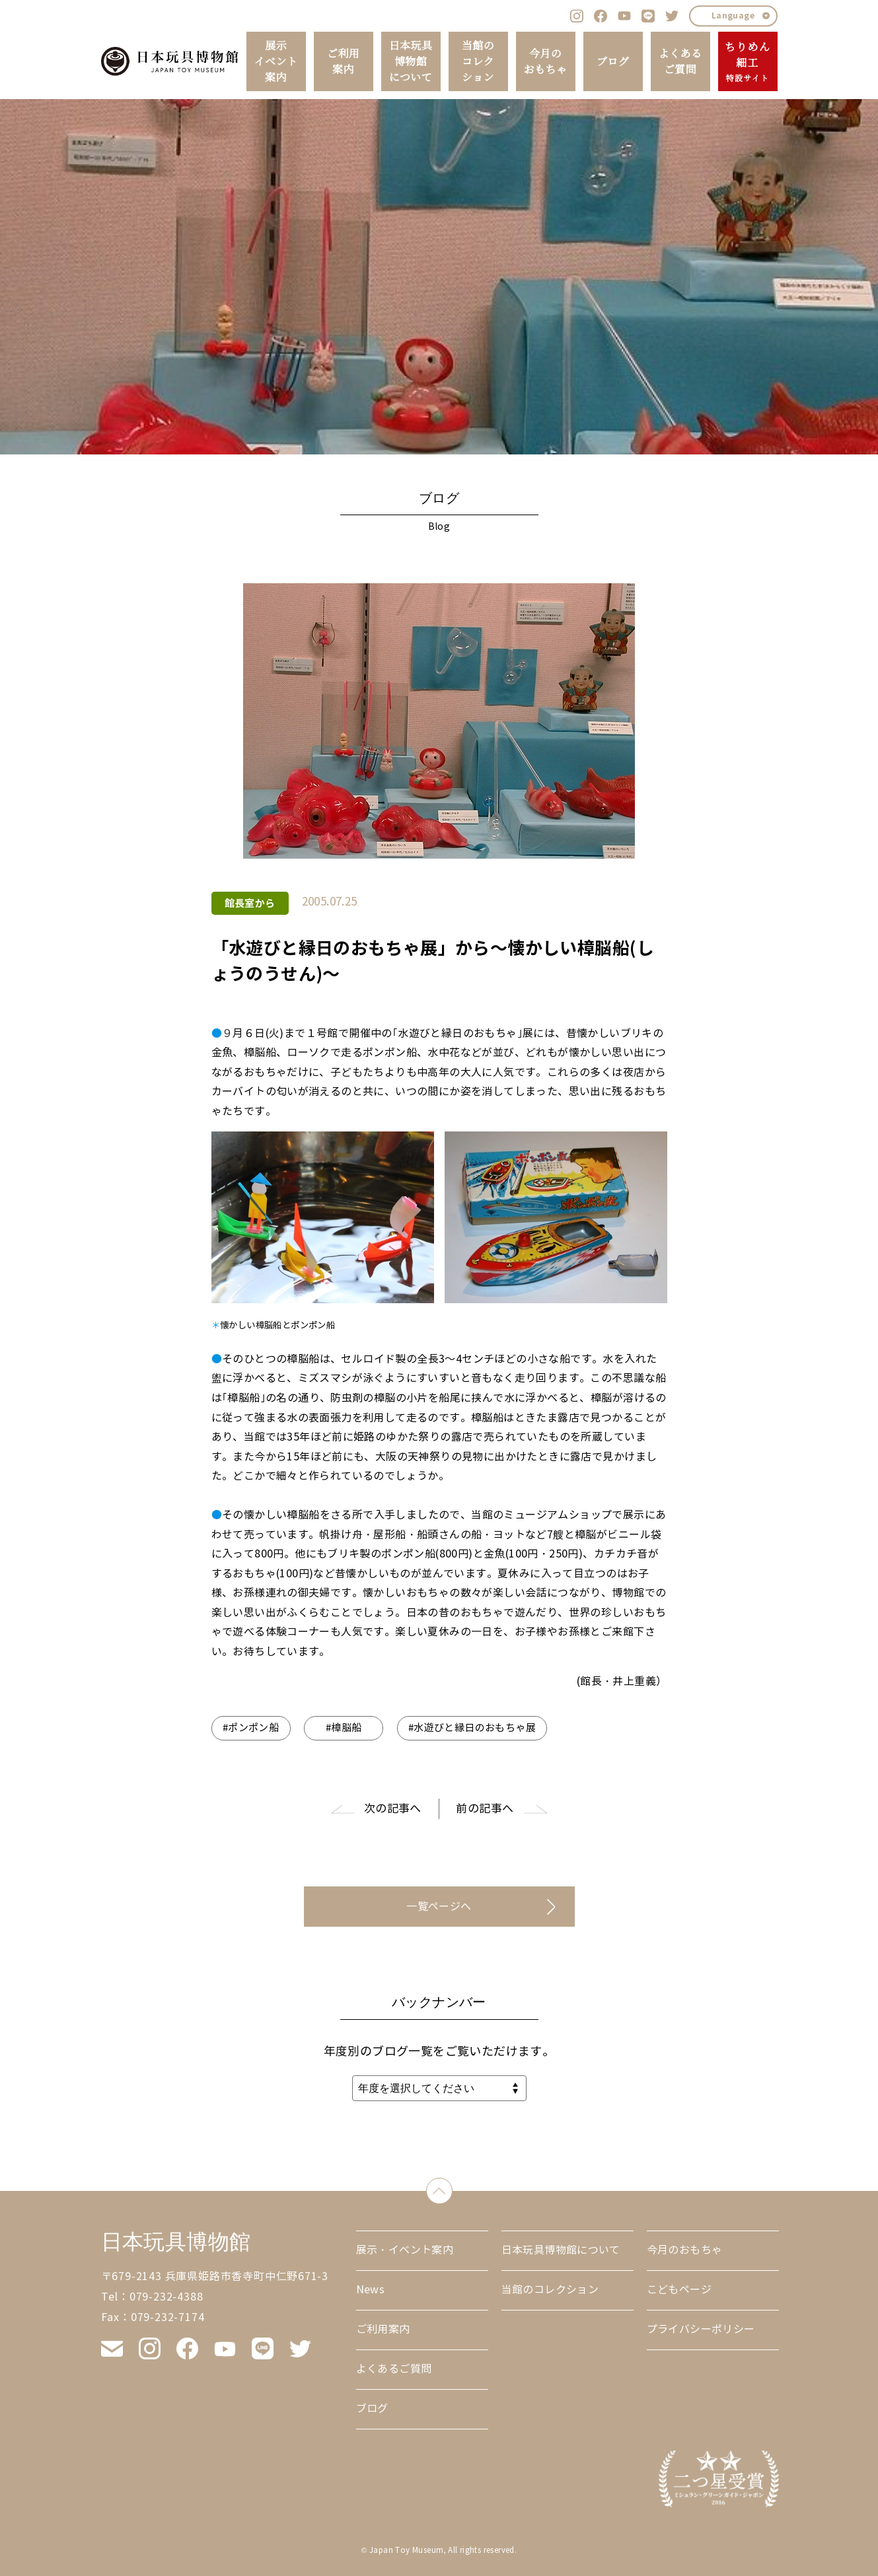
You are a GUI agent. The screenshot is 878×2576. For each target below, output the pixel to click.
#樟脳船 (344, 1728)
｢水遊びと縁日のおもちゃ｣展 (463, 1033)
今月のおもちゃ (545, 61)
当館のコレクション (478, 61)
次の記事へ (392, 1809)
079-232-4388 (166, 2297)
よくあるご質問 (680, 61)
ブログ (613, 61)
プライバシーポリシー (701, 2329)
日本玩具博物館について (411, 61)
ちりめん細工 (747, 62)
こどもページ (679, 2289)
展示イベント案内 (276, 61)
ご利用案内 (343, 61)
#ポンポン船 (251, 1728)
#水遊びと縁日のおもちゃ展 (472, 1728)
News (370, 2289)
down (452, 2188)
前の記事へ (484, 1809)
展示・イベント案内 (405, 2250)
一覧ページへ (438, 1906)
